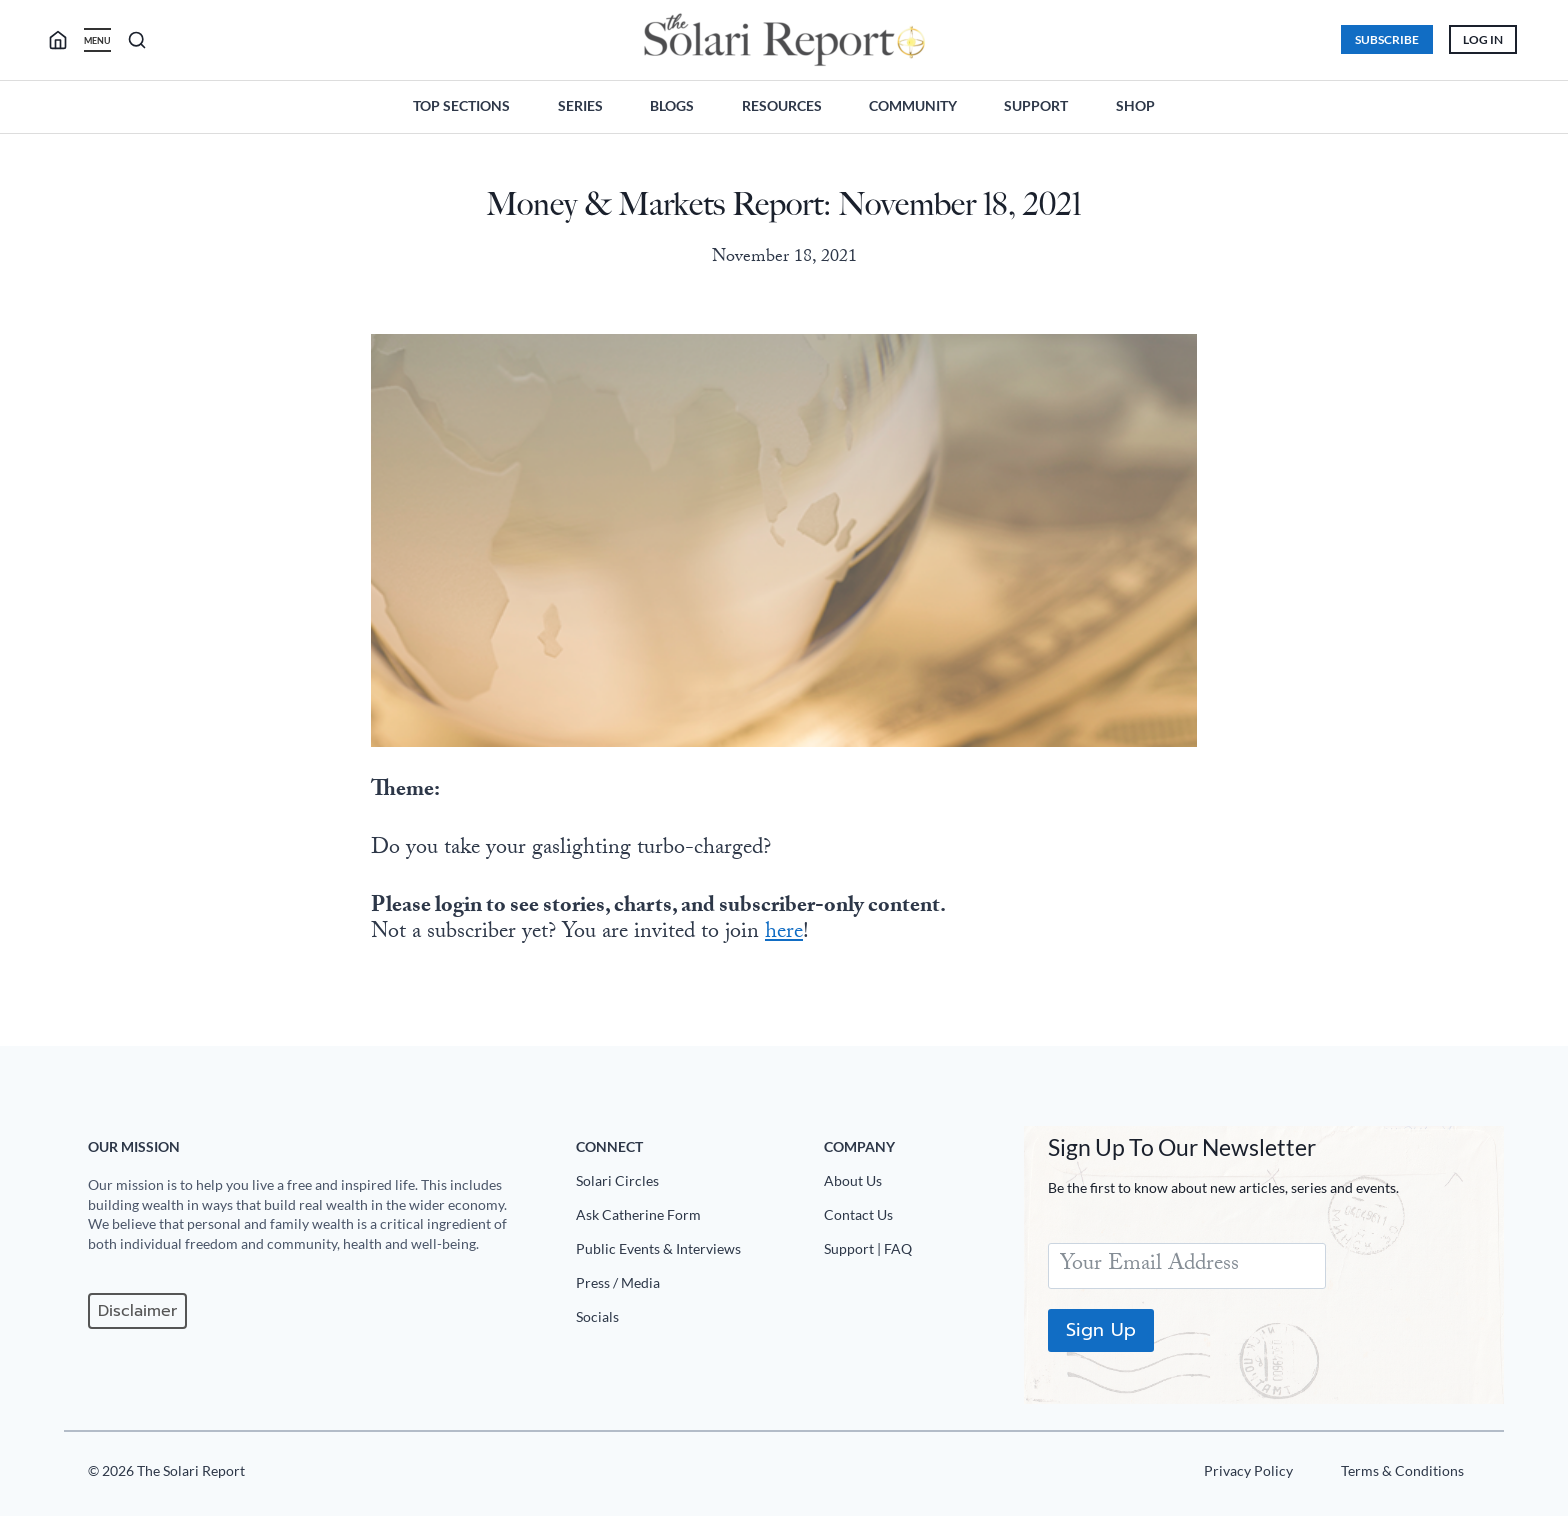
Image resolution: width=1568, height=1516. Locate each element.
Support (1036, 105)
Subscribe (1387, 39)
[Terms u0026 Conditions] (1402, 1475)
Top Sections (461, 105)
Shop (1135, 105)
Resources (782, 105)
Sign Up (1101, 1330)
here (784, 933)
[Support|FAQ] (916, 1253)
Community (913, 105)
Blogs (672, 105)
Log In (1483, 39)
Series (580, 105)
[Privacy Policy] (1248, 1475)
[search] (66, 40)
